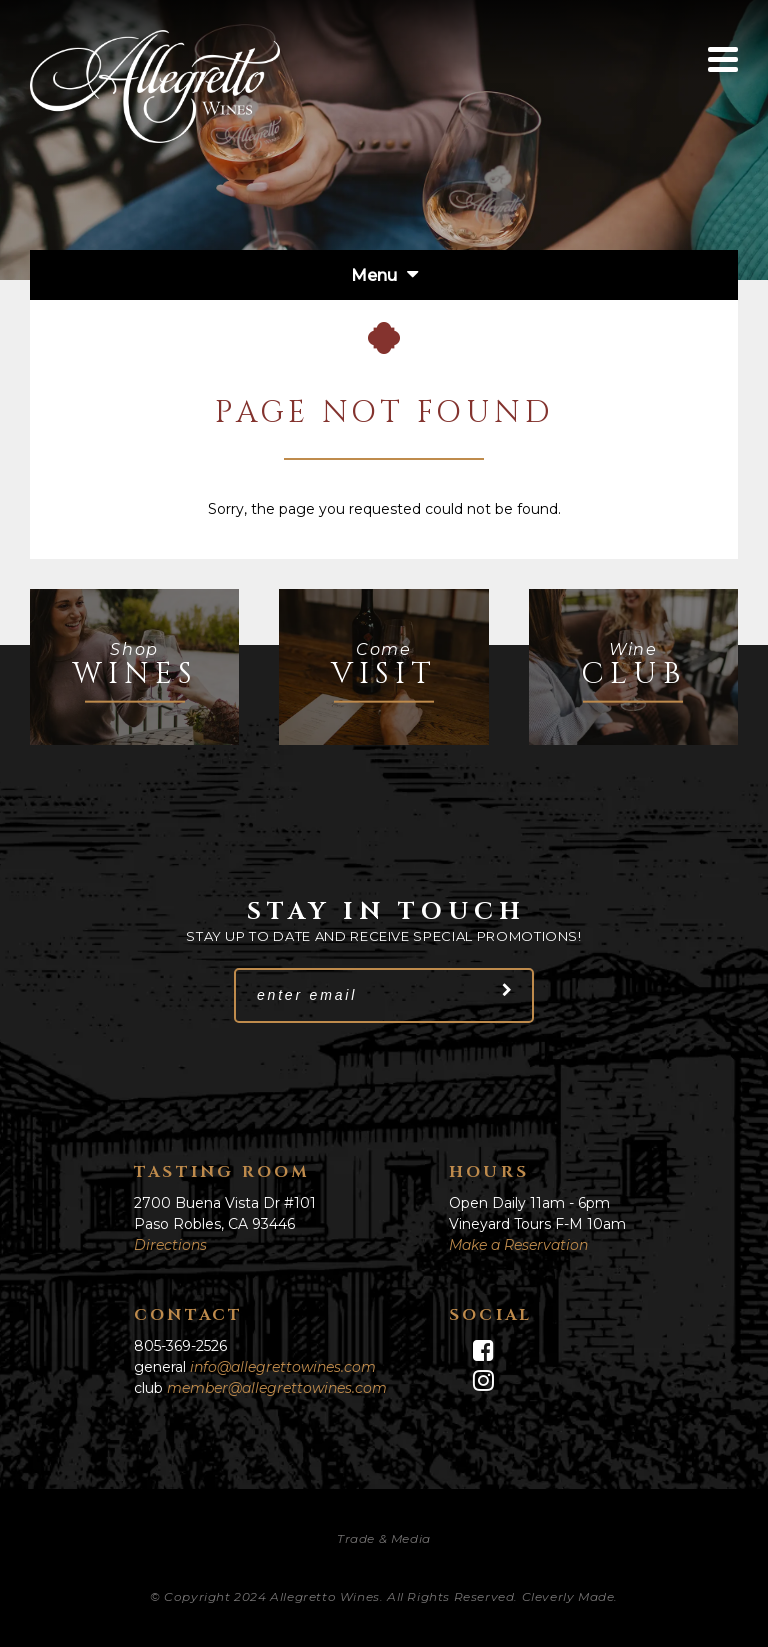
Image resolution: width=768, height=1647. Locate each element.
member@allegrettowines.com (277, 1388)
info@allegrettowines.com (283, 1367)
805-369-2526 (180, 1346)
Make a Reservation (518, 1245)
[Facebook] (541, 1351)
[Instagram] (541, 1381)
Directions (170, 1245)
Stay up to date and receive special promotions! (384, 936)
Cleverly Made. (570, 1596)
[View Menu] (723, 59)
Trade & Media (384, 1538)
